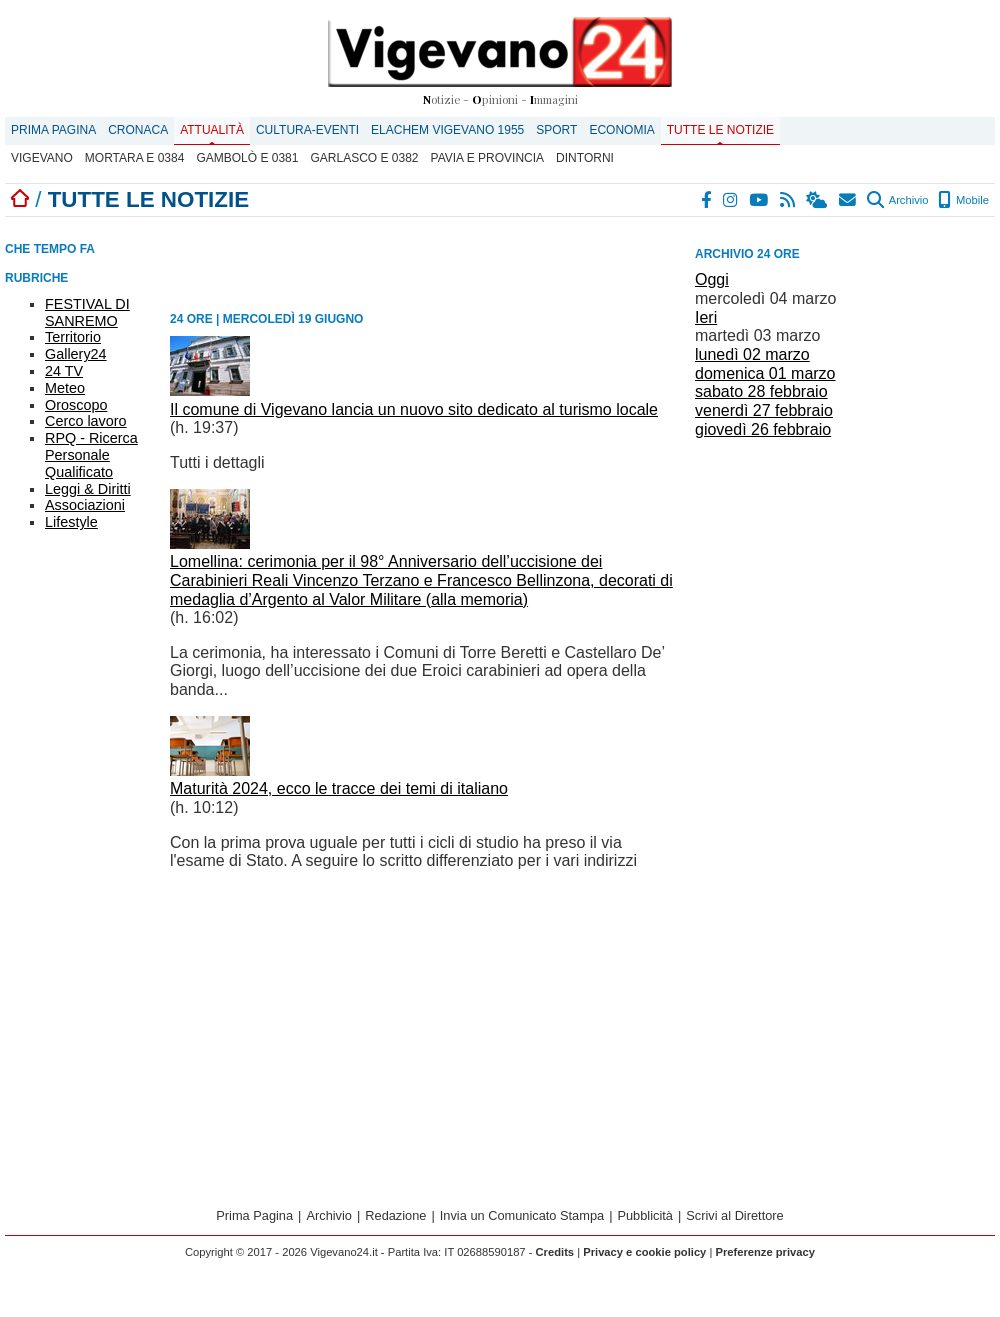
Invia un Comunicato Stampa (522, 1215)
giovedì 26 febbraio (763, 429)
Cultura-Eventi (307, 130)
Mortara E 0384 (135, 158)
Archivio (897, 200)
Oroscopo (76, 405)
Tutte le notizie (720, 130)
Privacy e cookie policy (644, 1252)
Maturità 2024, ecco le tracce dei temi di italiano (339, 788)
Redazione (395, 1215)
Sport (556, 130)
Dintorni (585, 158)
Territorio (73, 337)
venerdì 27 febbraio (764, 410)
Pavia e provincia (488, 158)
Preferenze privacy (765, 1252)
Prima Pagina (53, 130)
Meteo (65, 388)
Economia (621, 130)
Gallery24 (76, 354)
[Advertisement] (818, 559)
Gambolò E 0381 (247, 158)
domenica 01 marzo (765, 373)
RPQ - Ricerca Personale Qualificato (91, 455)
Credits (555, 1252)
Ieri (706, 317)
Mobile (963, 200)
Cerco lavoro (86, 421)
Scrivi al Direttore (734, 1215)
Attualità (212, 130)
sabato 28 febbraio (761, 391)
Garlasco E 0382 (364, 158)
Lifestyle (71, 522)
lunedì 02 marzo (752, 354)
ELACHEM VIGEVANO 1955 (447, 130)
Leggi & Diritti (88, 489)
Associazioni (85, 505)
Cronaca (138, 130)
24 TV (64, 371)
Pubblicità (645, 1215)
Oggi (712, 279)
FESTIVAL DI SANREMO (87, 312)
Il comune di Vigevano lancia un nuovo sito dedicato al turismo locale (414, 409)
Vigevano (42, 158)
